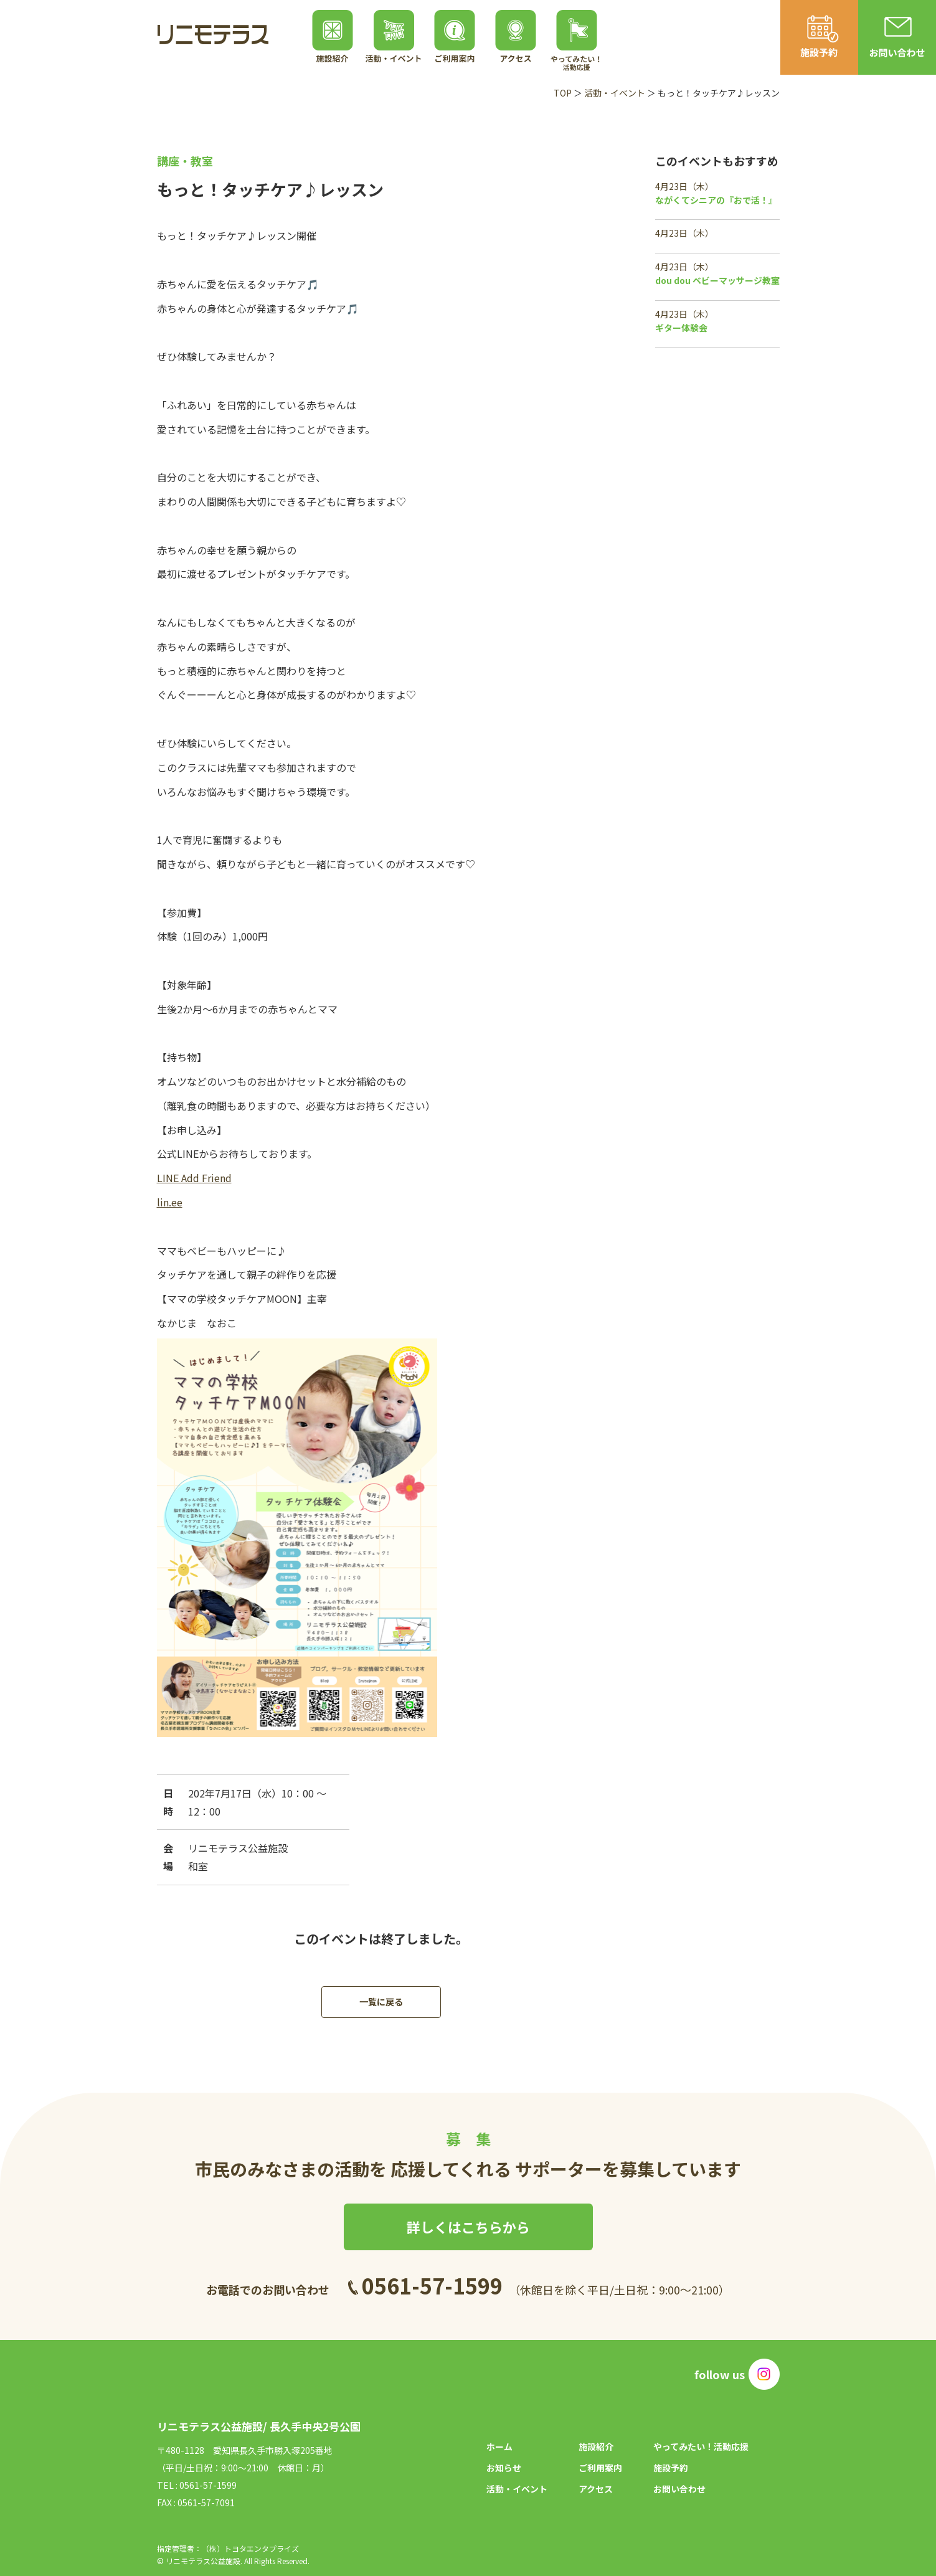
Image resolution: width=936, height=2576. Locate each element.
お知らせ (503, 2467)
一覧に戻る (381, 2001)
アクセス (596, 2489)
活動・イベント (614, 93)
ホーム (499, 2446)
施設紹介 (596, 2446)
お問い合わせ (679, 2489)
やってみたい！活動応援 (701, 2446)
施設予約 (670, 2467)
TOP (563, 93)
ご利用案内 (600, 2467)
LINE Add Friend (194, 1177)
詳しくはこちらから (468, 2227)
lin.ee (169, 1202)
